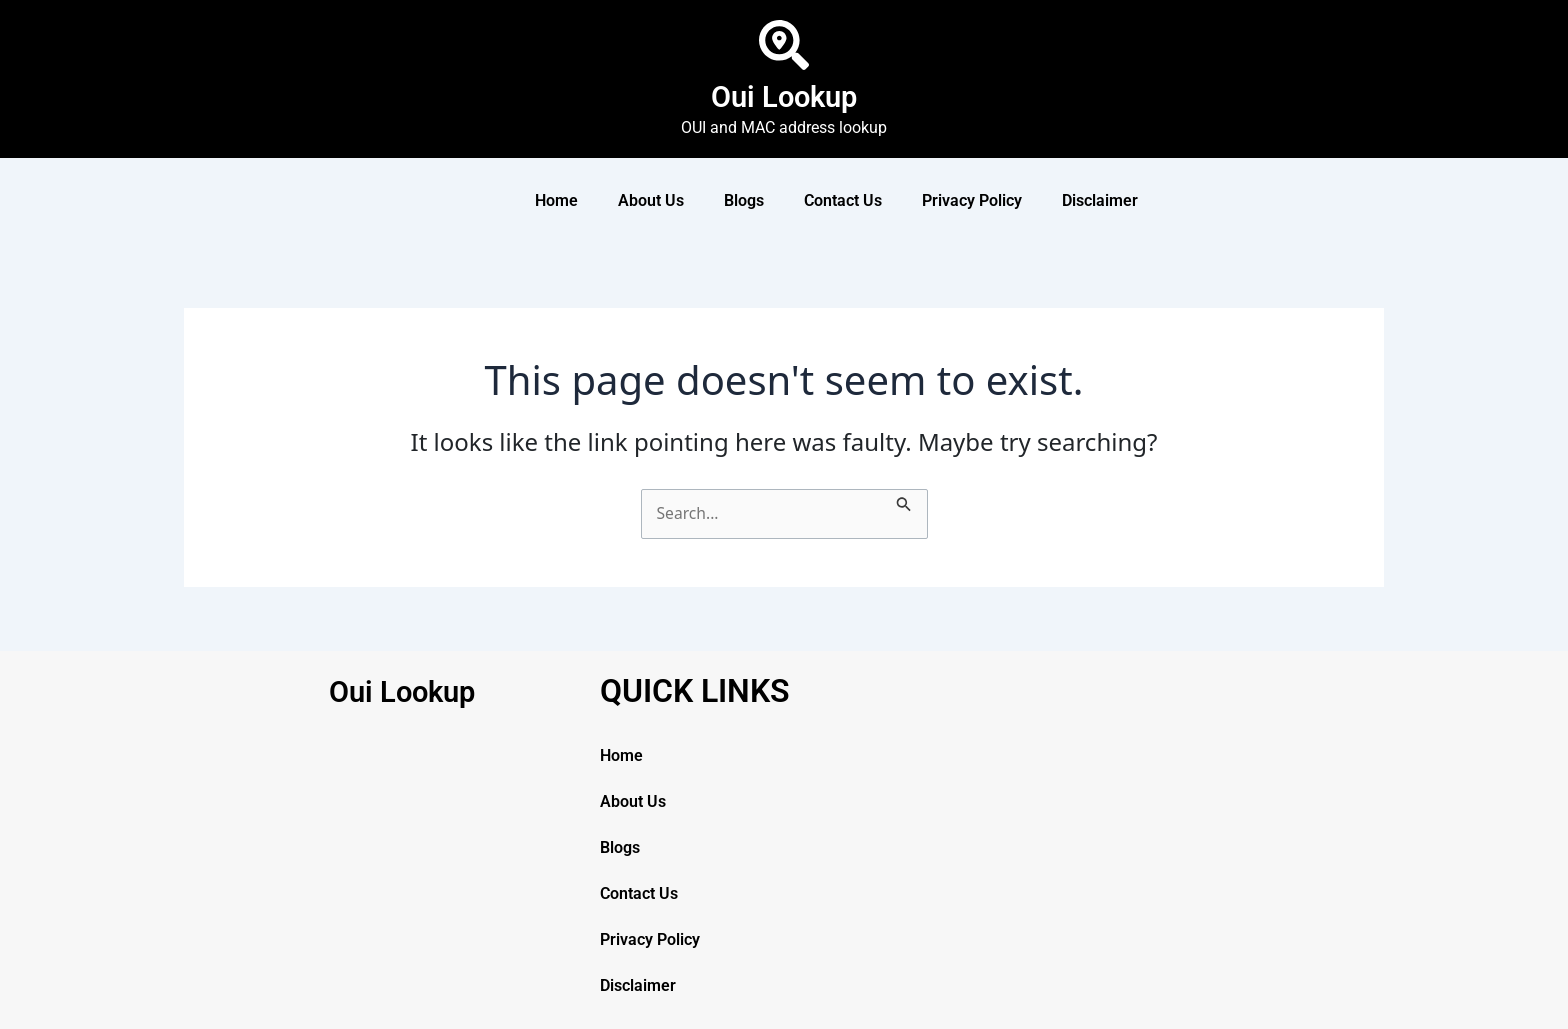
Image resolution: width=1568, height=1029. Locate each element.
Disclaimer (1100, 200)
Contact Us (843, 200)
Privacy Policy (972, 200)
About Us (651, 200)
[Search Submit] (906, 501)
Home (556, 200)
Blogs (744, 200)
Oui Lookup (784, 96)
